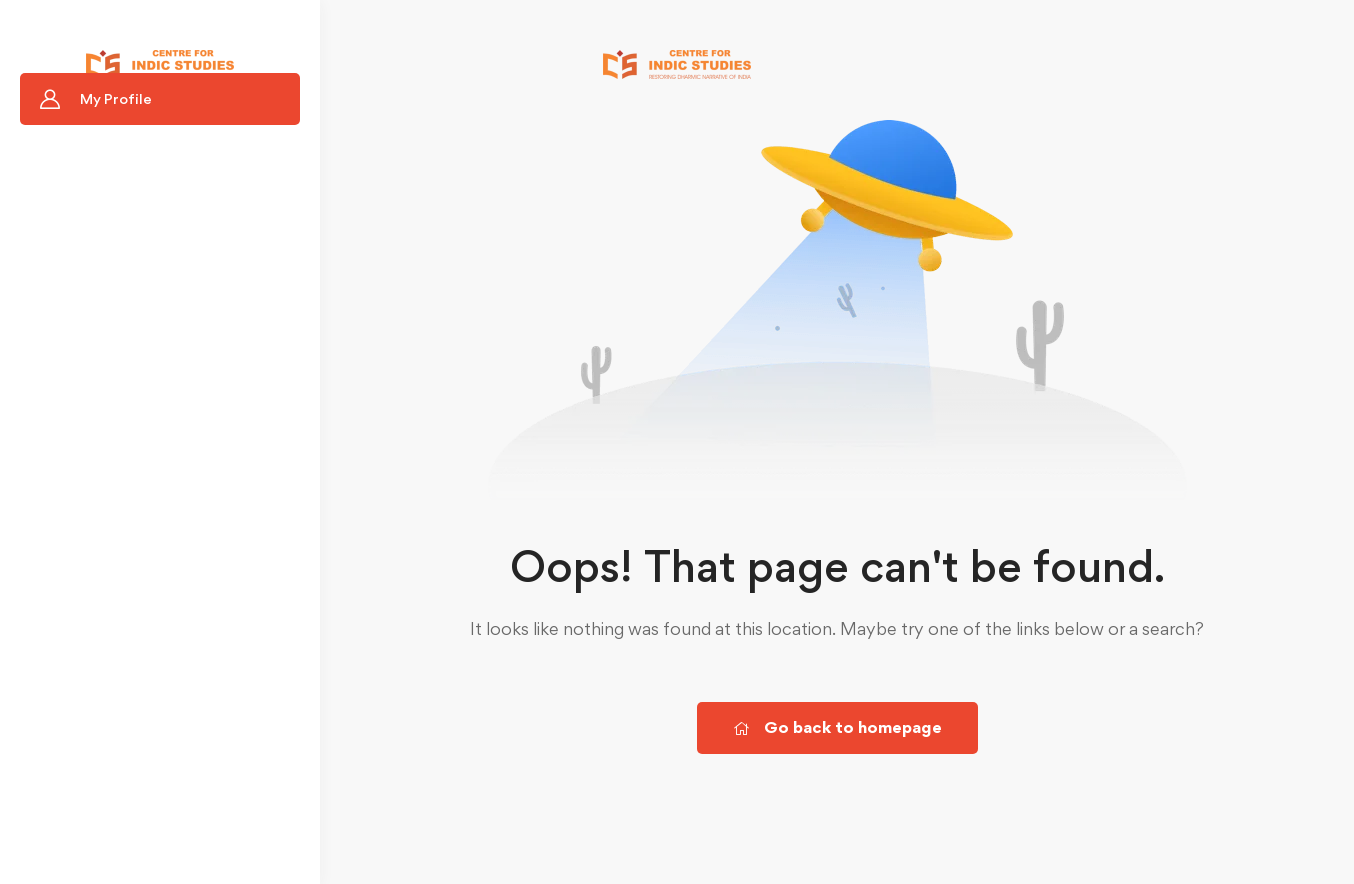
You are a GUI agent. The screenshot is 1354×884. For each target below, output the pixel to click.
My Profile (116, 98)
